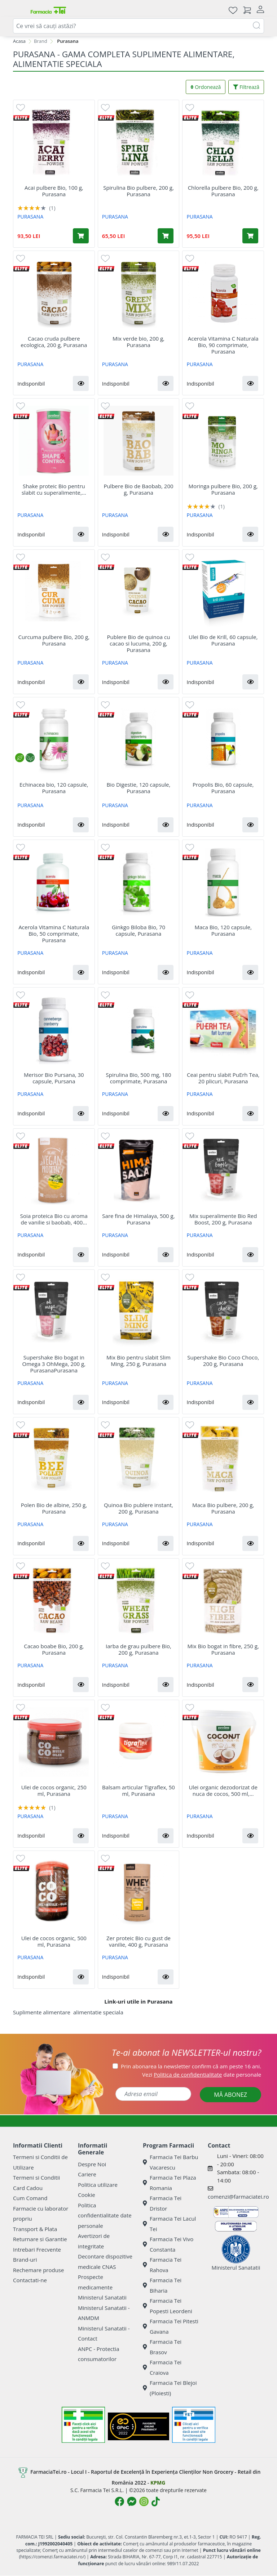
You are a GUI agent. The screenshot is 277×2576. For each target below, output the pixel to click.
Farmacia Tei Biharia (162, 2285)
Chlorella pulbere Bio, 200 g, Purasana (223, 190)
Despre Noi (92, 2164)
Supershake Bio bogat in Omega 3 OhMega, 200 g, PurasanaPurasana (54, 1364)
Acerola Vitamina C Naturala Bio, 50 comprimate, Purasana (53, 933)
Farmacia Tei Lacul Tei (169, 2224)
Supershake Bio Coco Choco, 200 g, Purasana (223, 1360)
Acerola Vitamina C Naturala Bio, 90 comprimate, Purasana (223, 345)
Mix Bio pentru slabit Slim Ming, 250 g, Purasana (138, 1360)
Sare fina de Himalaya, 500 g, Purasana (138, 1219)
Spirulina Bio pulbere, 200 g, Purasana (138, 190)
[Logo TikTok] (155, 2501)
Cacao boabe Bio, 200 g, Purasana (54, 1649)
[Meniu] (19, 10)
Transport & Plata (35, 2229)
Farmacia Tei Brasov (162, 2347)
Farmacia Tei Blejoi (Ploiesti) (170, 2388)
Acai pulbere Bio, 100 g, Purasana (54, 190)
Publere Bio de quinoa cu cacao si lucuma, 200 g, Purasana (138, 643)
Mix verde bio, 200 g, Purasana (138, 341)
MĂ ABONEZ (230, 2095)
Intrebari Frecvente (37, 2249)
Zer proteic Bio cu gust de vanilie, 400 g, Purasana (138, 1941)
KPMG (157, 2482)
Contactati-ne (30, 2280)
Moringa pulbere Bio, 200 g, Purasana (223, 489)
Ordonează (205, 87)
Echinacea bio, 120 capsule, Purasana (53, 787)
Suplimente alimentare (41, 2012)
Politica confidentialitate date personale (105, 2215)
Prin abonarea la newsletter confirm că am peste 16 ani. (191, 2066)
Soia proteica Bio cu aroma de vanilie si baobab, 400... (54, 1219)
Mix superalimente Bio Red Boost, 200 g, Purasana (223, 1219)
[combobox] (138, 25)
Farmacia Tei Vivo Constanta (168, 2244)
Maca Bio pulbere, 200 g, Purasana (223, 1508)
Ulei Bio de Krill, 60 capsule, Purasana (223, 640)
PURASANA (30, 216)
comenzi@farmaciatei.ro (238, 2196)
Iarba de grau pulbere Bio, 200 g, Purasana (138, 1649)
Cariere (87, 2174)
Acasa (19, 41)
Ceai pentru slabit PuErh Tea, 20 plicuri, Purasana (223, 1077)
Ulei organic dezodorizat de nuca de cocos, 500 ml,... (223, 1790)
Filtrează (246, 87)
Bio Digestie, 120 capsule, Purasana (139, 787)
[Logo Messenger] (131, 2501)
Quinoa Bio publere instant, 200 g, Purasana (138, 1508)
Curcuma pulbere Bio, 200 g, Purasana (53, 640)
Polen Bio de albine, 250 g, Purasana (54, 1508)
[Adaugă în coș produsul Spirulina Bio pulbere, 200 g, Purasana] (165, 235)
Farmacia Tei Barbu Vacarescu (170, 2162)
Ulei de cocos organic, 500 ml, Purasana (54, 1941)
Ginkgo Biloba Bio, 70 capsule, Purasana (138, 930)
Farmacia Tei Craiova (162, 2367)
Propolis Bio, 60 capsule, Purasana (223, 787)
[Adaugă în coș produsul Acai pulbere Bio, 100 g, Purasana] (81, 235)
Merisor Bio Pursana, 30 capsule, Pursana (54, 1077)
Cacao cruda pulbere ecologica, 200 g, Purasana (54, 341)
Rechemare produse (38, 2270)
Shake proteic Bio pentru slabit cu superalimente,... (54, 489)
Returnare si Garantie (40, 2239)
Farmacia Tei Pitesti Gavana (170, 2326)
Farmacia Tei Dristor (162, 2203)
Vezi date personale (201, 2074)
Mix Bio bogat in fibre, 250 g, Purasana (223, 1649)
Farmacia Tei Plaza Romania (169, 2182)
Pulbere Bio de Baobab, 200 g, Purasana (138, 489)
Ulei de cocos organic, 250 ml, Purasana (54, 1790)
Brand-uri (25, 2259)
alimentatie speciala (98, 2012)
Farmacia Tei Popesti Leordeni (167, 2306)
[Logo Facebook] (119, 2501)
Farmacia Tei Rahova (162, 2265)
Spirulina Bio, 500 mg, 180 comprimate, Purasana (138, 1077)
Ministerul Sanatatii (102, 2297)
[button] (81, 383)
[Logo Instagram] (144, 2501)
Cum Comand (30, 2198)
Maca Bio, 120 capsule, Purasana (223, 930)
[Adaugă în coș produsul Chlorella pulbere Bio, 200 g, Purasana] (250, 235)
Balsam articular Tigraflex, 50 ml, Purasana (138, 1790)
